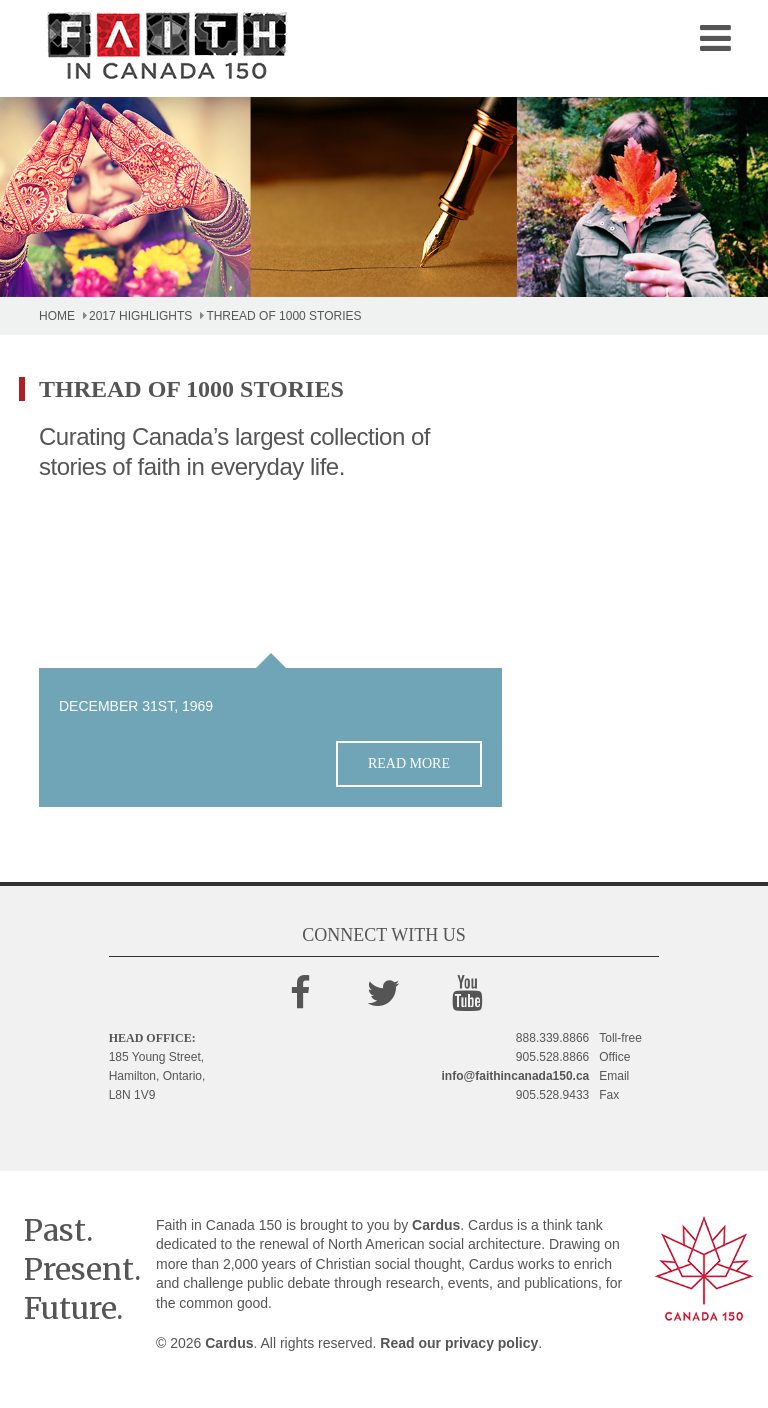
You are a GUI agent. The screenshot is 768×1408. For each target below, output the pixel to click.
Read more (409, 763)
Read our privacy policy (459, 1343)
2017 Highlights (140, 316)
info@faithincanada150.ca (516, 1076)
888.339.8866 (552, 1038)
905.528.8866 (552, 1057)
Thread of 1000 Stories (283, 316)
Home (57, 316)
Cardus (436, 1225)
